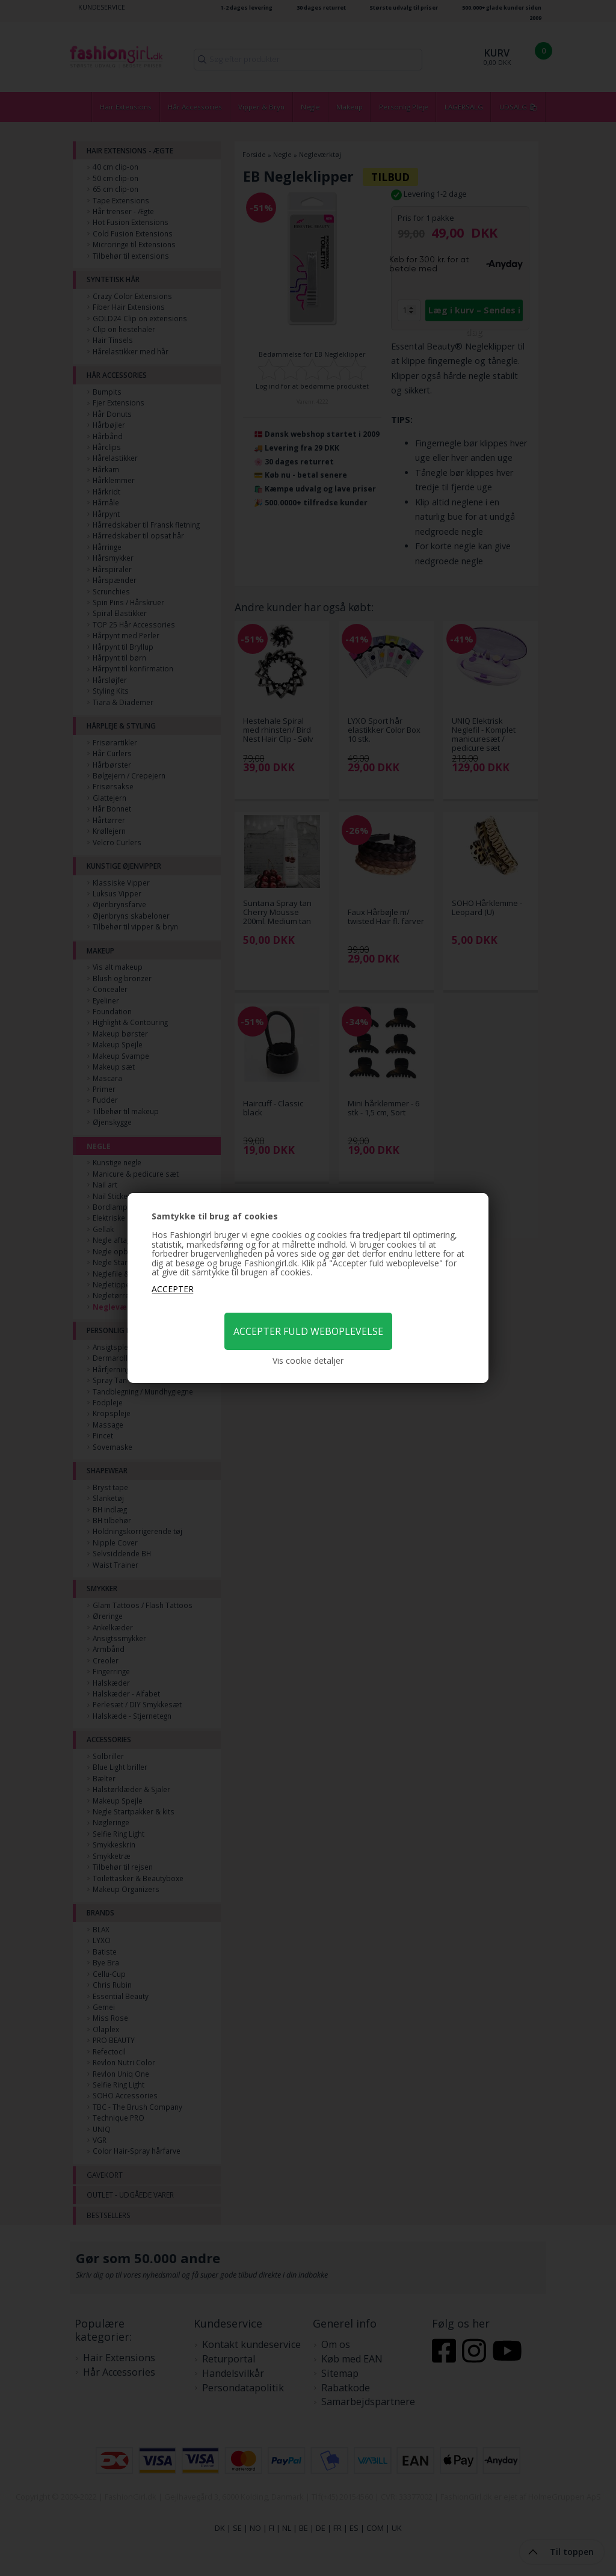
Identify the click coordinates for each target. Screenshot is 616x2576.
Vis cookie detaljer (308, 1361)
